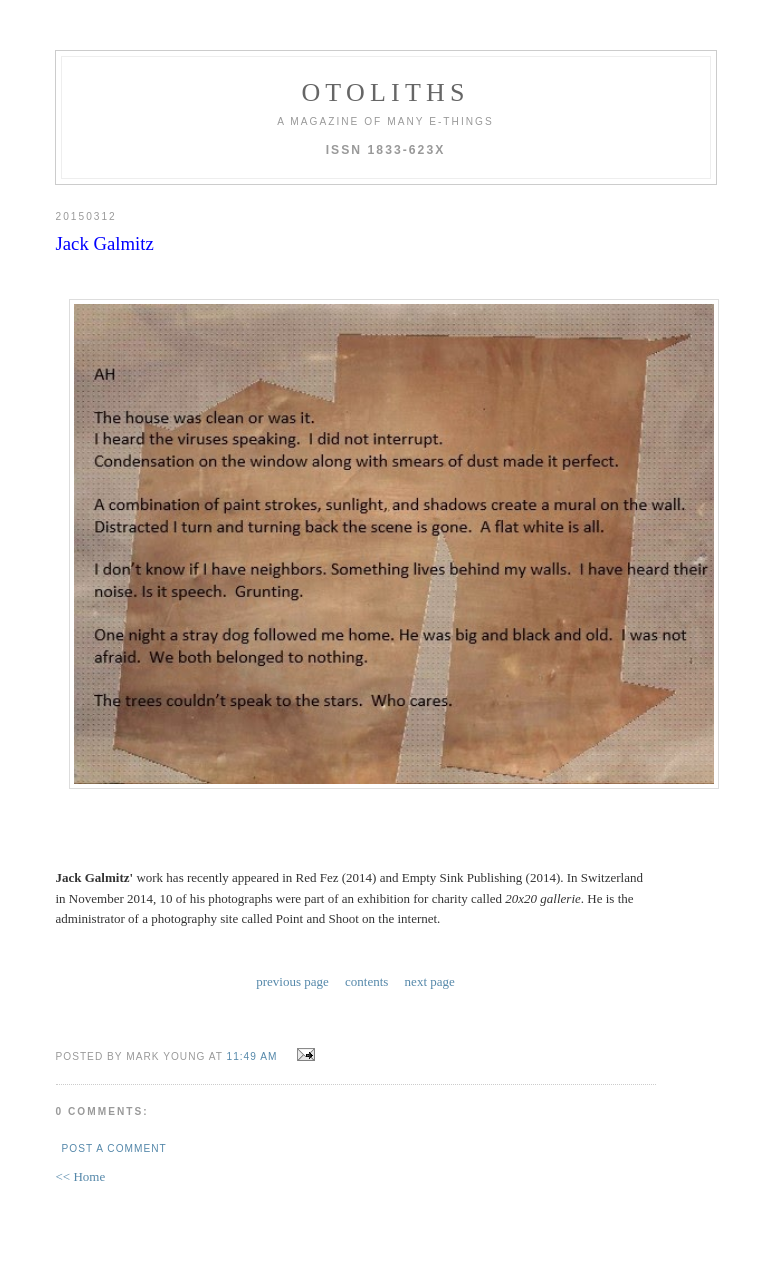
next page (430, 981)
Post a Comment (114, 1148)
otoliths (385, 92)
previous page (292, 981)
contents (366, 981)
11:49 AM (252, 1056)
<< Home (81, 1176)
